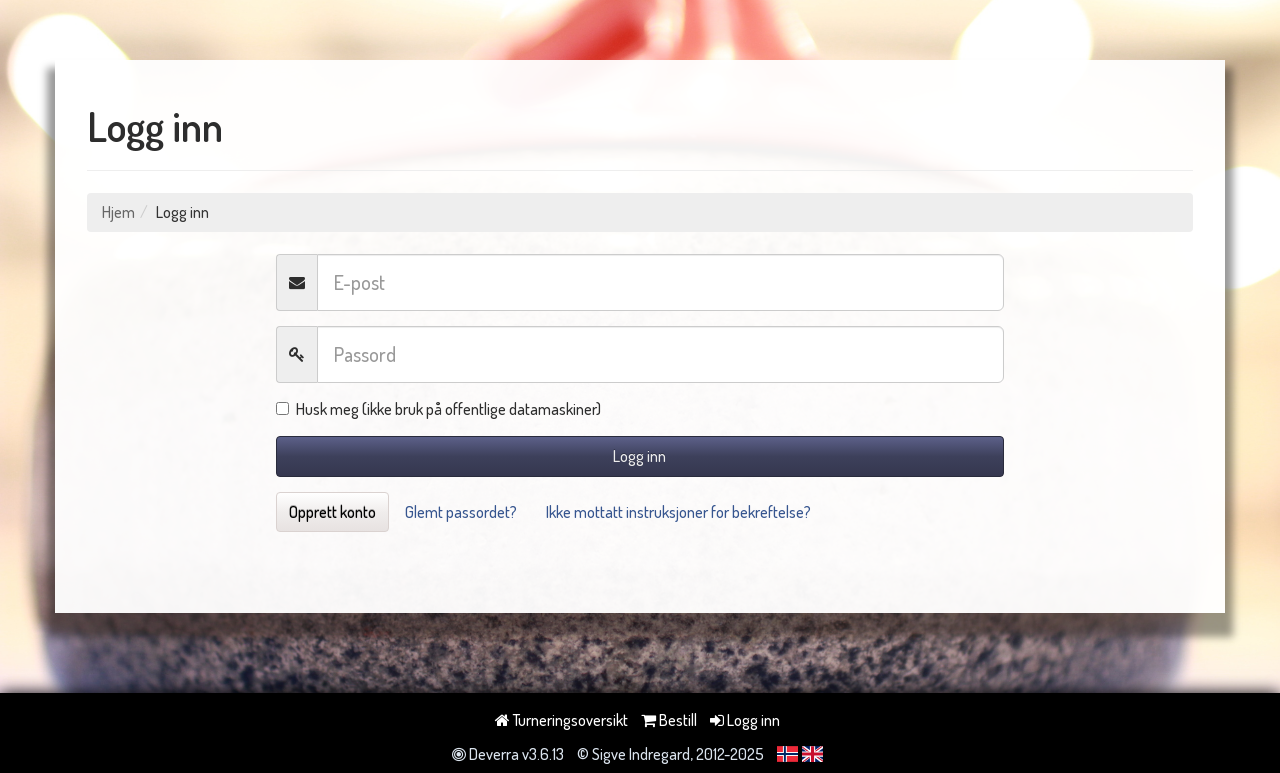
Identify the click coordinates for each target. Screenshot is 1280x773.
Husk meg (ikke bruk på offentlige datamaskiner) (438, 409)
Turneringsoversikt (561, 720)
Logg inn (639, 456)
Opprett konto (332, 512)
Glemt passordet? (461, 512)
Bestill (669, 720)
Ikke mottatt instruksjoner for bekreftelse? (678, 512)
